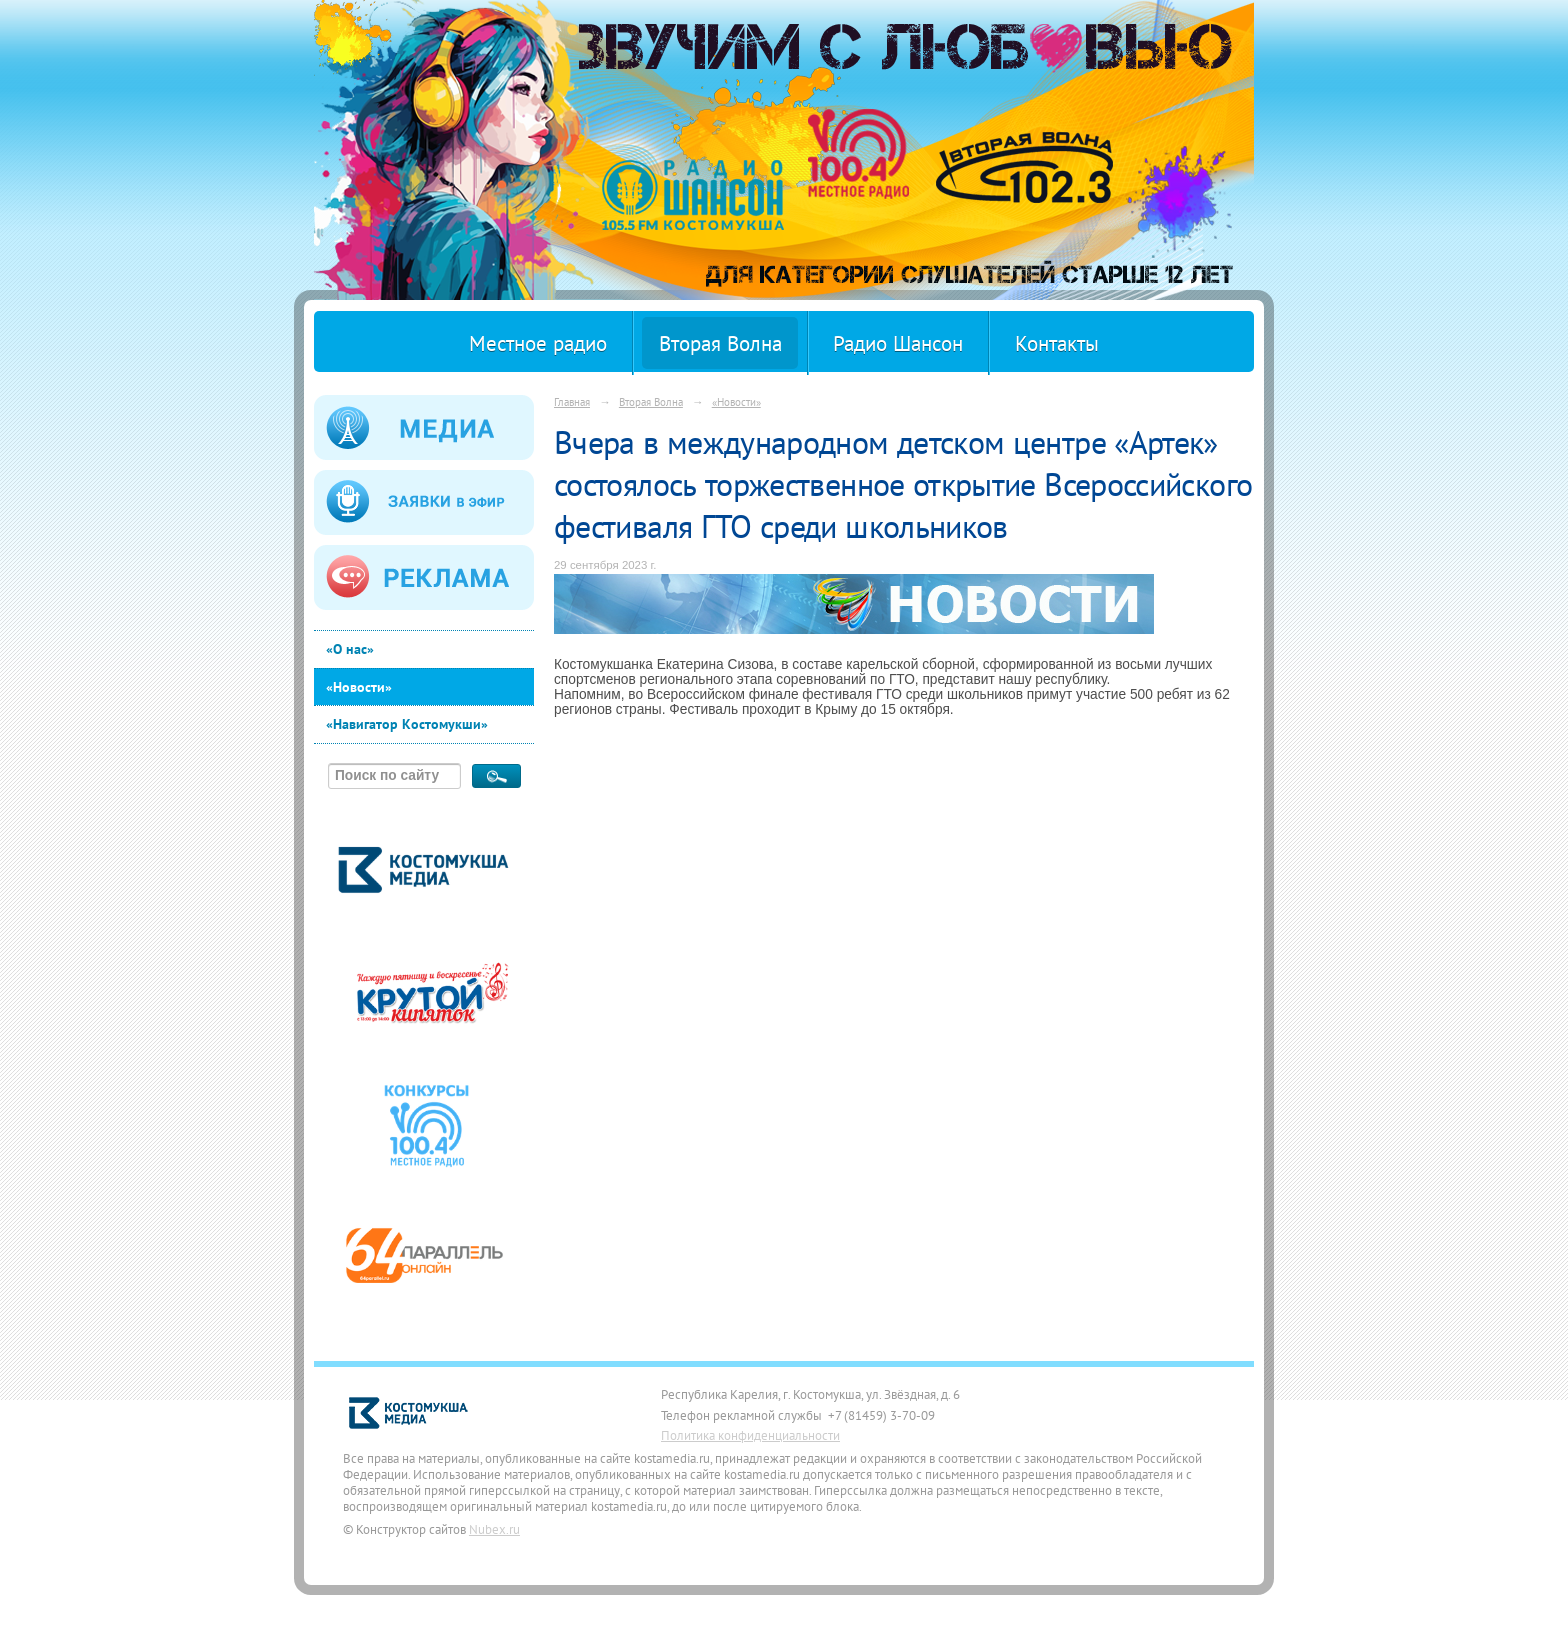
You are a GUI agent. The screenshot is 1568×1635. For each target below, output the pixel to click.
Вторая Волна (720, 343)
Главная (572, 401)
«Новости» (359, 687)
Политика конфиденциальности (750, 1435)
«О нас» (350, 649)
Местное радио (538, 343)
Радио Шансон (898, 343)
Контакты (1057, 343)
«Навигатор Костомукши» (407, 724)
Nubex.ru (494, 1529)
